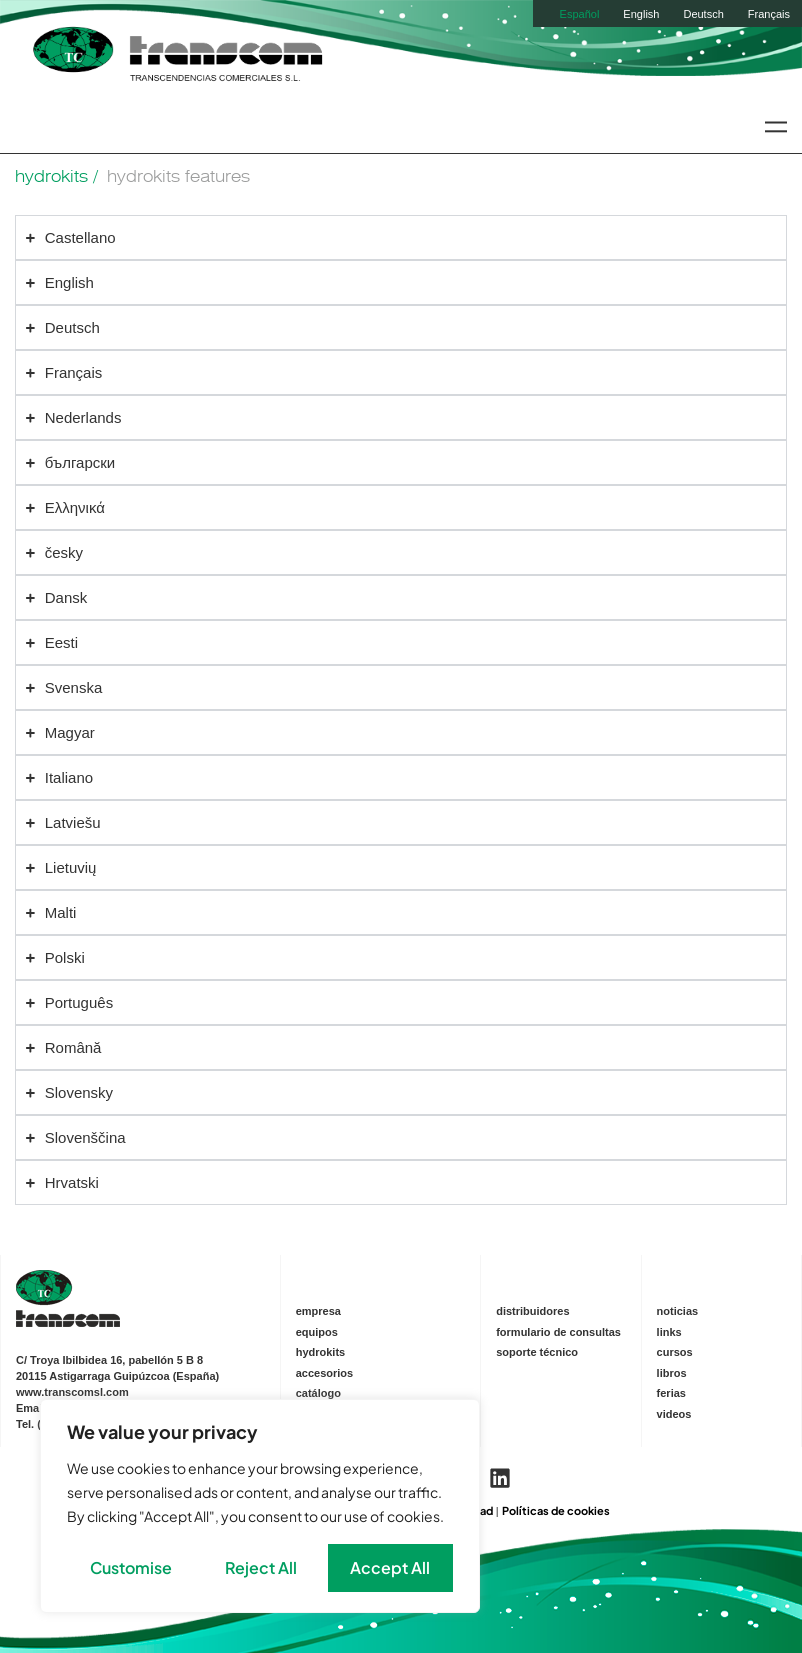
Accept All (390, 1567)
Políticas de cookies (556, 1510)
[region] (260, 1506)
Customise (131, 1567)
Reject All (261, 1567)
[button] (775, 126)
